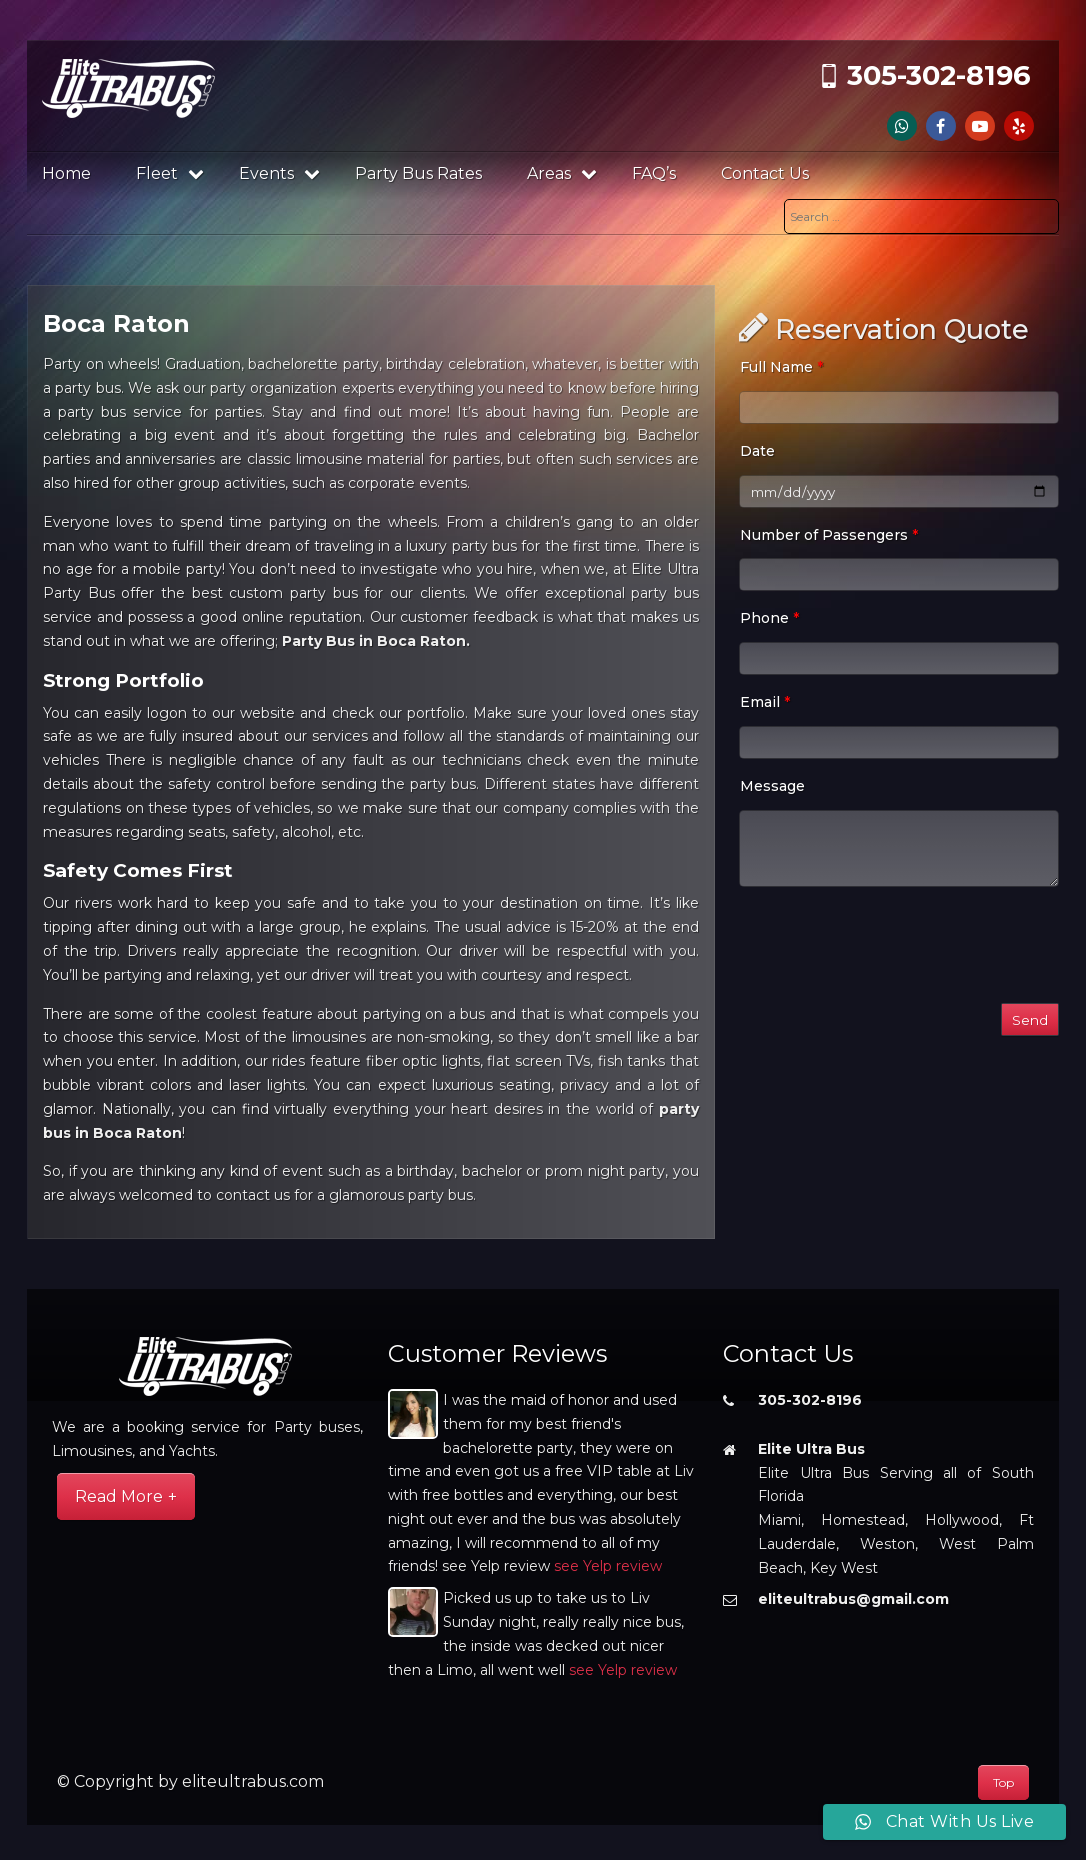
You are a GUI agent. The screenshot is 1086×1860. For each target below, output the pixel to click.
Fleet (170, 173)
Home (66, 173)
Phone (769, 618)
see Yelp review (608, 1566)
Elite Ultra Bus (811, 1449)
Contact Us (765, 173)
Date (757, 451)
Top (1003, 1782)
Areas (562, 173)
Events (279, 173)
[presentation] (891, 949)
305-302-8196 (939, 75)
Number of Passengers (829, 535)
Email (765, 702)
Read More (119, 1496)
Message (772, 786)
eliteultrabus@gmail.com (853, 1599)
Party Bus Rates (418, 173)
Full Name (781, 367)
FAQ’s (654, 173)
